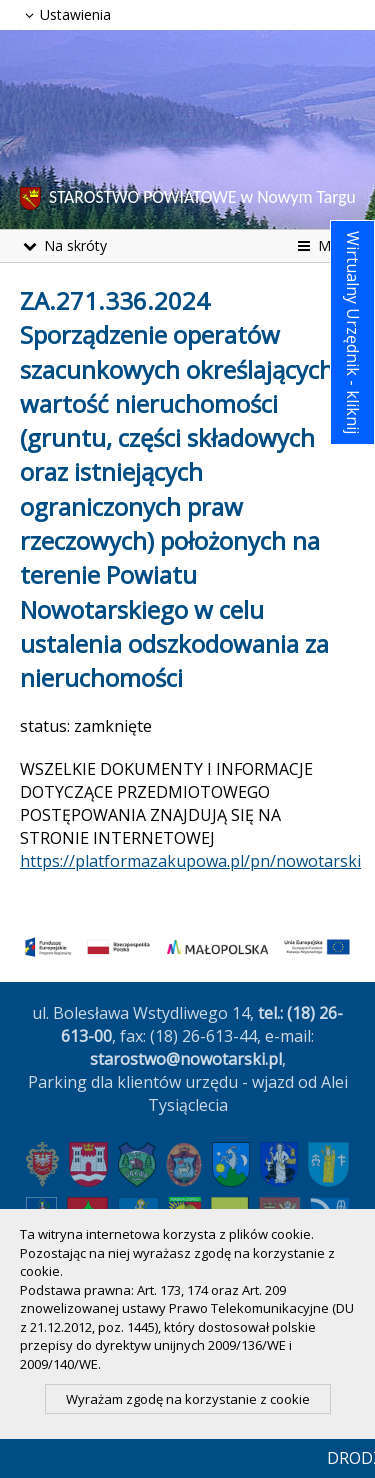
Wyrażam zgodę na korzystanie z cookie (188, 1399)
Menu (324, 245)
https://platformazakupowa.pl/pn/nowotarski (190, 861)
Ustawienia (65, 14)
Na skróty (63, 245)
